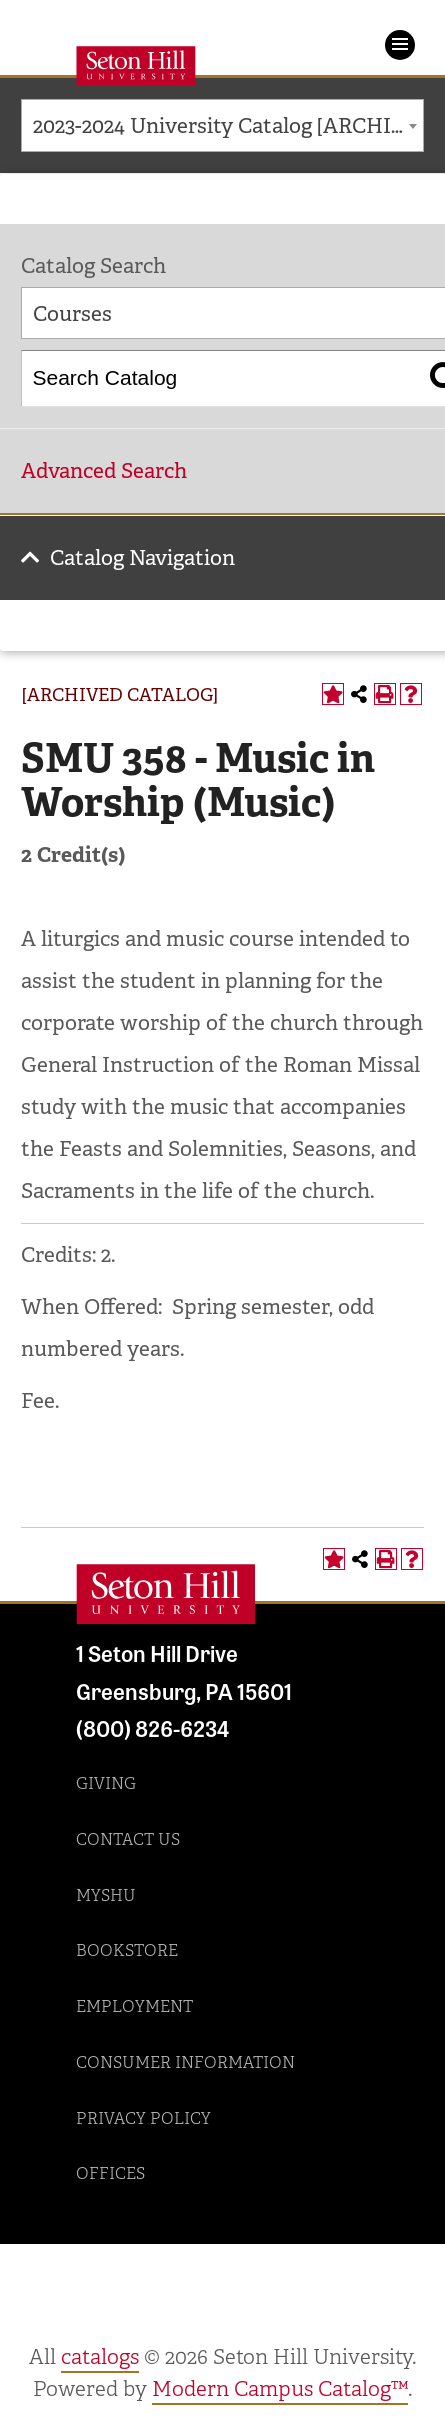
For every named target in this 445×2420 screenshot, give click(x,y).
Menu (400, 45)
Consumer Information (185, 2062)
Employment (134, 2006)
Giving (106, 1783)
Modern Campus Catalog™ (280, 2389)
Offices (110, 2173)
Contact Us (128, 1839)
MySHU (106, 1895)
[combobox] (222, 125)
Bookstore (127, 1950)
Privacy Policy (143, 2118)
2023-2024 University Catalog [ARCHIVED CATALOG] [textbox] (228, 126)
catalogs (100, 2357)
